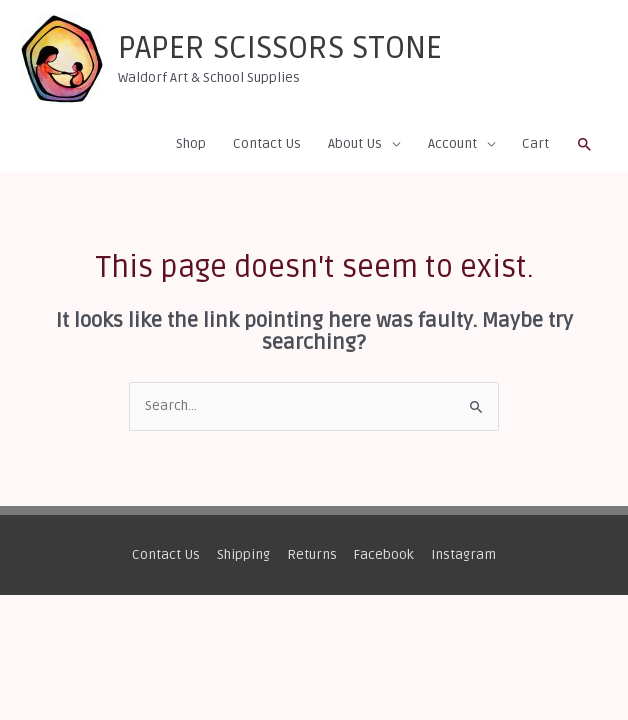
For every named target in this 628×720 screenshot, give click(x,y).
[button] (585, 145)
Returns (312, 554)
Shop (191, 143)
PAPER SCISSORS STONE (280, 48)
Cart (535, 143)
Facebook (383, 554)
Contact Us (267, 143)
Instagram (463, 554)
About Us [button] (355, 143)
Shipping (243, 554)
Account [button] (452, 143)
